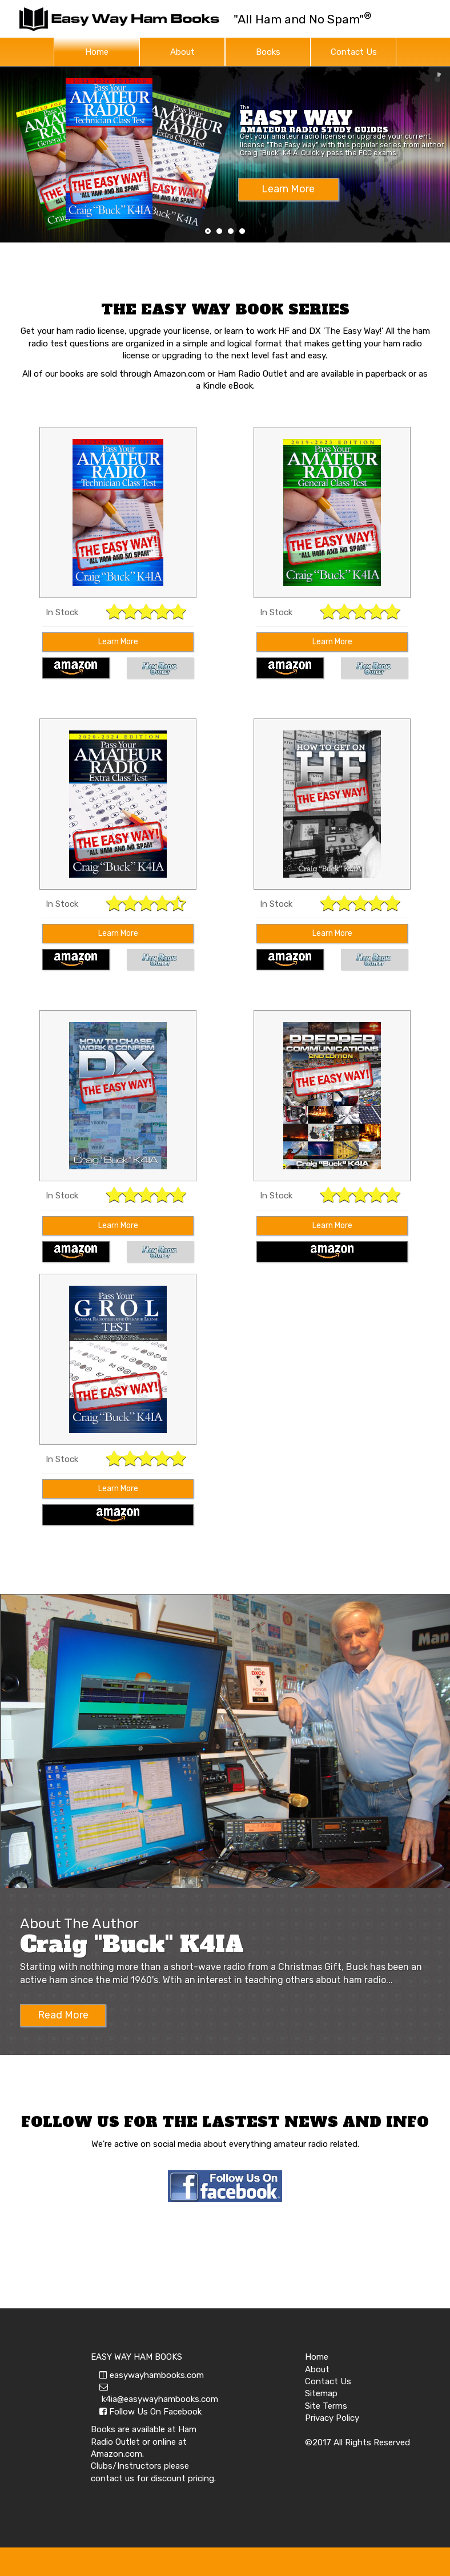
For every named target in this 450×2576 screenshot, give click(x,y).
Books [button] (268, 52)
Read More (63, 2015)
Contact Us (354, 52)
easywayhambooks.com (151, 2375)
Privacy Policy (332, 2418)
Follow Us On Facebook (150, 2412)
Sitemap (321, 2393)
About (182, 52)
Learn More (118, 642)
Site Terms (326, 2406)
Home (97, 52)
